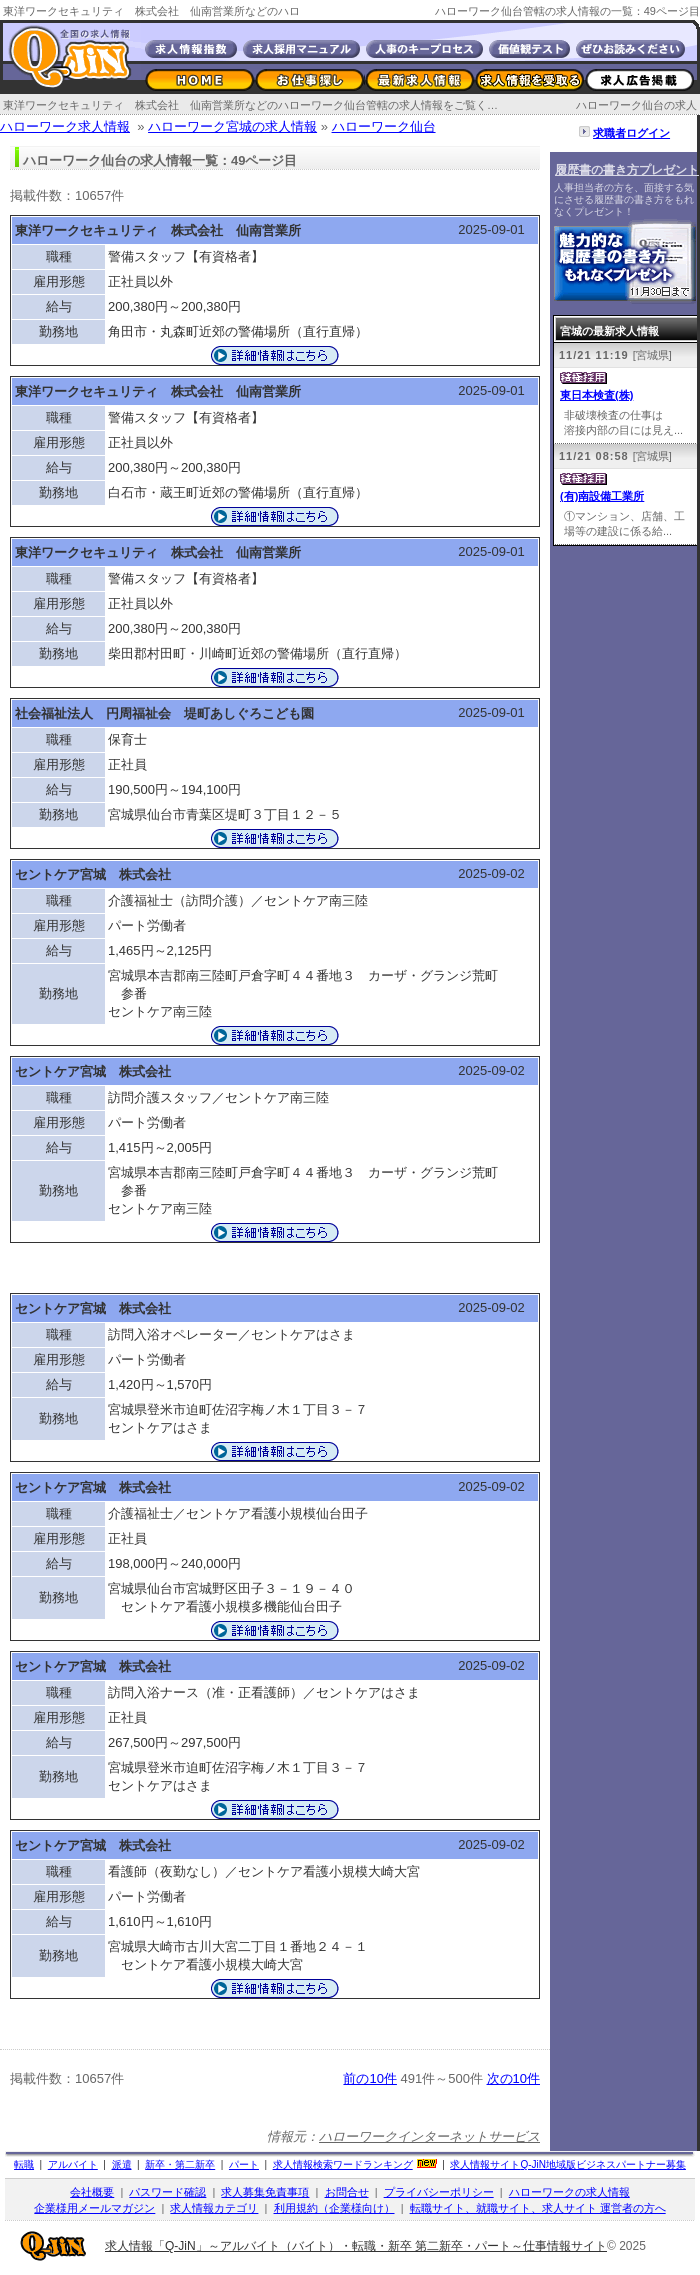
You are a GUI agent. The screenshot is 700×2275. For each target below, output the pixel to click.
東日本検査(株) (596, 395)
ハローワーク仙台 (384, 126)
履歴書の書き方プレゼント (627, 170)
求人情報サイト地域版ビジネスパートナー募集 (568, 2164)
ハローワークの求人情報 (569, 2192)
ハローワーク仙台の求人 (636, 105)
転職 (24, 2164)
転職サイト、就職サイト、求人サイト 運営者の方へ (538, 2208)
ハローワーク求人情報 (65, 126)
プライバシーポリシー (439, 2192)
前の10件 (369, 2078)
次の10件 (513, 2078)
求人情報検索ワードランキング (343, 2164)
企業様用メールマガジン (94, 2208)
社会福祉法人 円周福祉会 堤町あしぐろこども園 (164, 713)
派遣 (122, 2164)
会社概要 (92, 2192)
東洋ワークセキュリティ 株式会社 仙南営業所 (158, 230)
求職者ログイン (631, 133)
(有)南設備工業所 (602, 496)
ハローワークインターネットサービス (429, 2136)
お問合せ (347, 2192)
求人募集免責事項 (265, 2192)
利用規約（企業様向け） (334, 2208)
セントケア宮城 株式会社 (93, 874)
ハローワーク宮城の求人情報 (232, 126)
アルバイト (73, 2164)
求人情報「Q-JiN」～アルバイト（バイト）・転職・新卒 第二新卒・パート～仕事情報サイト (356, 2246)
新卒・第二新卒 (180, 2164)
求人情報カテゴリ (214, 2208)
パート (244, 2164)
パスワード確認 (167, 2192)
